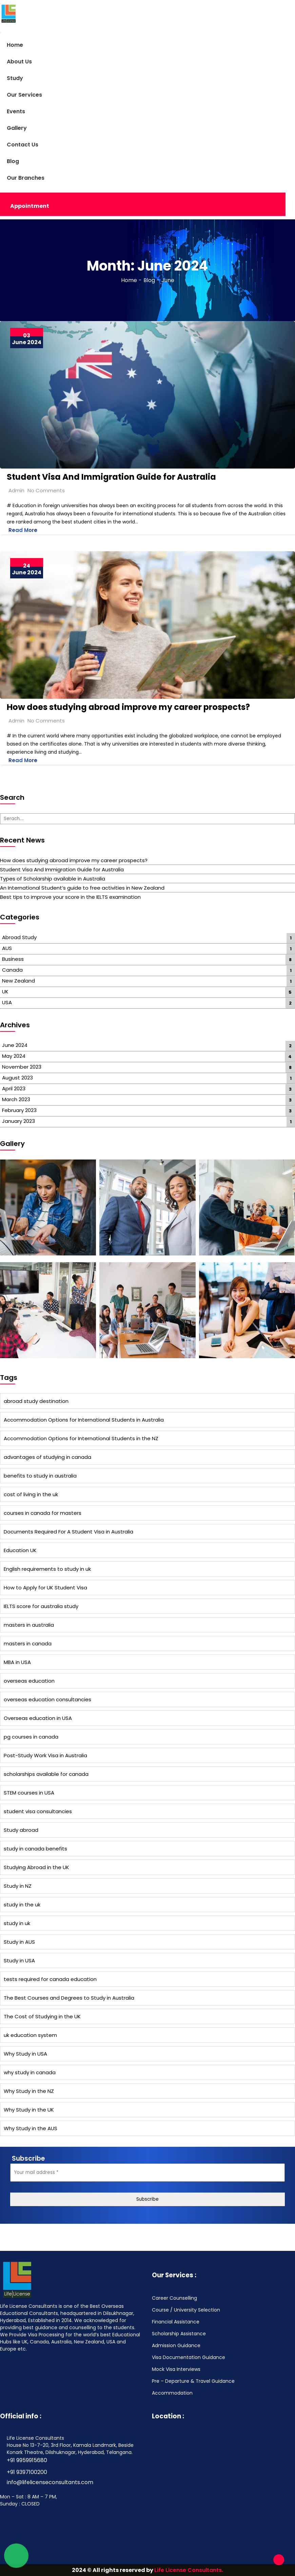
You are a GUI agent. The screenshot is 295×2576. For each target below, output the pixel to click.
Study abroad (21, 1830)
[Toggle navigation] (0, 32)
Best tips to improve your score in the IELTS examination (70, 896)
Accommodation (172, 2393)
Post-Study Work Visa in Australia (45, 1755)
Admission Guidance (176, 2345)
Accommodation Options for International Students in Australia (84, 1419)
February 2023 (19, 1110)
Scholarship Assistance (179, 2333)
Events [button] (16, 111)
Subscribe (147, 2199)
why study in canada (30, 2072)
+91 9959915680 (27, 2460)
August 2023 (17, 1077)
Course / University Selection (186, 2309)
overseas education (29, 1680)
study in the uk (22, 1904)
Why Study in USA (25, 2053)
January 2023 (18, 1121)
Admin (16, 490)
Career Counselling (174, 2298)
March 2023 (16, 1099)
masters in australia (29, 1624)
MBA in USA (17, 1662)
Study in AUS (19, 1941)
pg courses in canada (31, 1736)
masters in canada (28, 1643)
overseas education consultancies (47, 1699)
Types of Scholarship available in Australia (52, 878)
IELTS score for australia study (41, 1606)
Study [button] (15, 78)
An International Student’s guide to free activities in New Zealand (82, 887)
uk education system (30, 2035)
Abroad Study (19, 937)
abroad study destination (36, 1401)
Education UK (20, 1550)
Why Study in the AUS (30, 2128)
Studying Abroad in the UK (36, 1867)
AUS (7, 948)
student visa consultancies (38, 1811)
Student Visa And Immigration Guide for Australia (111, 476)
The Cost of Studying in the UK (42, 2016)
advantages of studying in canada (47, 1457)
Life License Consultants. (188, 2570)
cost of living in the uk (31, 1494)
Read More (22, 530)
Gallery (17, 128)
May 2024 (13, 1055)
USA (7, 1002)
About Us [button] (19, 61)
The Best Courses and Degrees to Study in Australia (69, 1997)
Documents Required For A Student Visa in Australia (68, 1531)
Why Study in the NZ (29, 2091)
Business (13, 959)
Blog (13, 161)
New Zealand (18, 980)
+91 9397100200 (27, 2472)
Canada (12, 969)
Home (15, 45)
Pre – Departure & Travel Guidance (193, 2381)
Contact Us (22, 144)
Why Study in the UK (29, 2109)
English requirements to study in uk (47, 1568)
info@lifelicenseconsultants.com (50, 2482)
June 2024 (14, 1045)
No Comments (46, 490)
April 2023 (13, 1088)
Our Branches (25, 178)
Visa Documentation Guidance (188, 2357)
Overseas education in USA (38, 1718)
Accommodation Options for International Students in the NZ (81, 1438)
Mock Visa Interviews (176, 2369)
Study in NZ (18, 1885)
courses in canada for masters (42, 1513)
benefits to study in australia (40, 1475)
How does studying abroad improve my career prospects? (128, 707)
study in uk (17, 1923)
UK (5, 991)
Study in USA (19, 1960)
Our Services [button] (24, 95)
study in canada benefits (35, 1848)
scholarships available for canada (46, 1774)
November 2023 (21, 1066)
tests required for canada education (50, 1979)
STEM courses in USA (29, 1792)
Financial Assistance (175, 2321)
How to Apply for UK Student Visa (45, 1587)
